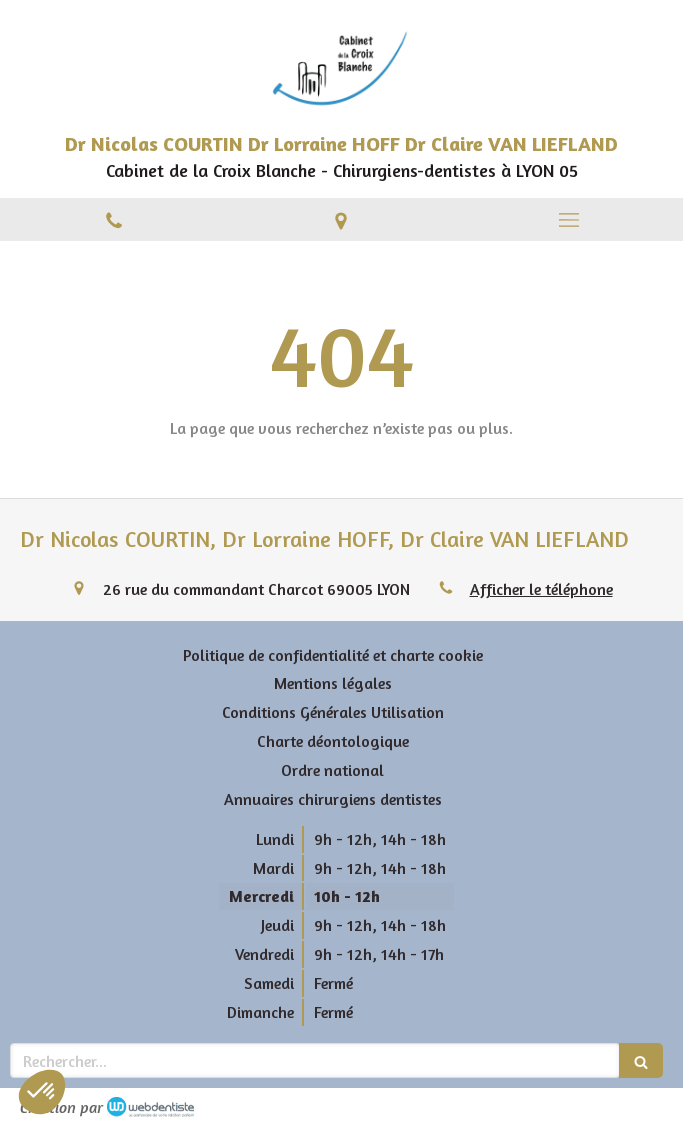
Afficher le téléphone (541, 589)
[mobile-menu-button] (569, 220)
